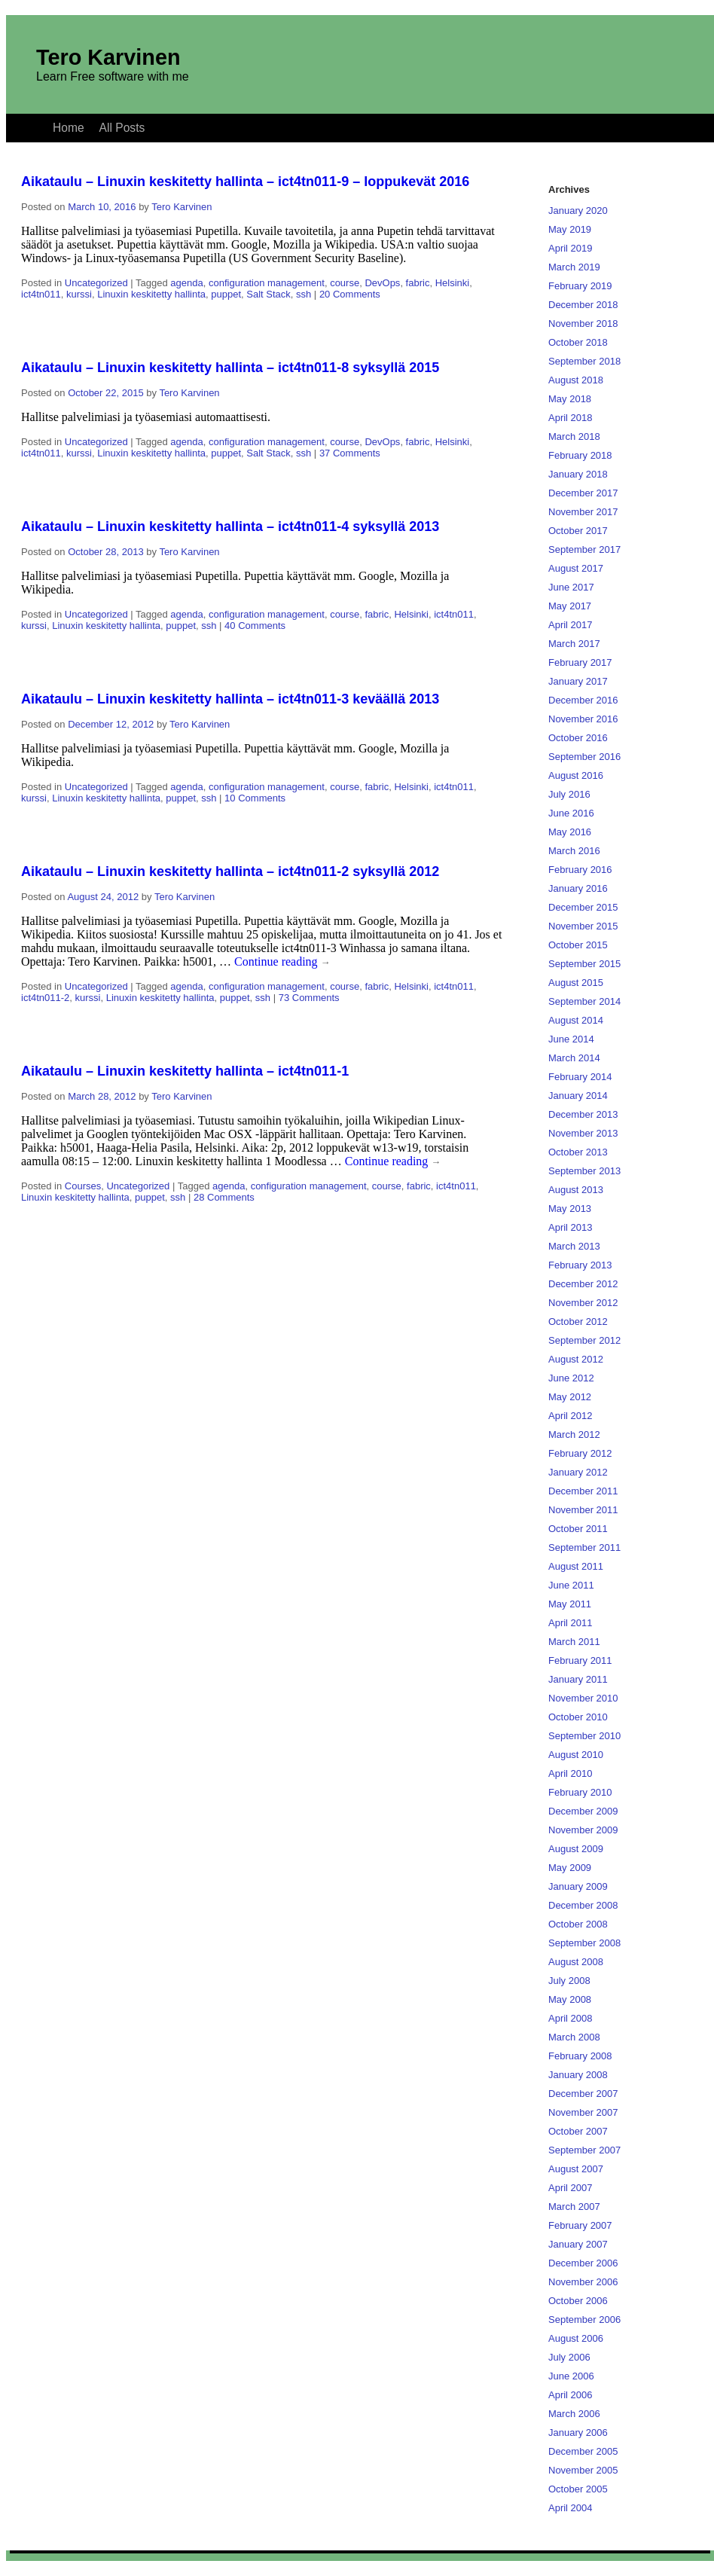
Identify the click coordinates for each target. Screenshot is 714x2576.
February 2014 (580, 1076)
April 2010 (570, 1773)
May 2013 (569, 1208)
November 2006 (583, 2282)
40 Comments (254, 625)
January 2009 (578, 1886)
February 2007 (580, 2225)
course (344, 282)
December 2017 (583, 493)
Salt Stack (268, 294)
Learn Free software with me (112, 76)
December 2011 (583, 1491)
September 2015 (584, 963)
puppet (226, 294)
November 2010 (583, 1698)
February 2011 (580, 1660)
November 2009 (583, 1830)
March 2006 (574, 2413)
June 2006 (571, 2376)
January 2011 (578, 1679)
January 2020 (578, 210)
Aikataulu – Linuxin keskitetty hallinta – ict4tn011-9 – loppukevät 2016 (245, 181)
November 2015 (583, 926)
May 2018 (569, 398)
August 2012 (575, 1359)
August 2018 (575, 380)
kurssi (79, 294)
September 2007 (584, 2150)
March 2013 (574, 1246)
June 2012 (571, 1378)
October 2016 (578, 737)
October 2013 (578, 1152)
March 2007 (574, 2206)
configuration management (267, 282)
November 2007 (583, 2112)
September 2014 (584, 1001)
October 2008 (578, 1924)
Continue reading (282, 961)
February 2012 (580, 1453)
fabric (418, 282)
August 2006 (575, 2338)
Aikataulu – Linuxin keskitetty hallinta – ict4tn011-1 (185, 1071)
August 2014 (575, 1020)
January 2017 (578, 681)
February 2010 (580, 1792)
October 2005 (578, 2489)
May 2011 (569, 1604)
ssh (303, 294)
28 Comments (224, 1197)
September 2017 (584, 549)
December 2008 (583, 1905)
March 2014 (574, 1058)
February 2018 (580, 455)
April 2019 (570, 248)
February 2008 (580, 2056)
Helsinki (452, 282)
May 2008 (569, 1999)
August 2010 (575, 1754)
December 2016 (583, 700)
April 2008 (570, 2018)
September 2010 (584, 1735)
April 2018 (570, 417)
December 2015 (583, 907)
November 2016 (583, 719)
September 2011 (584, 1547)
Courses (83, 1186)
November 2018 (583, 323)
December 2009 (583, 1811)
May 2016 (569, 832)
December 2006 (583, 2263)
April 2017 (570, 624)
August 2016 (575, 775)
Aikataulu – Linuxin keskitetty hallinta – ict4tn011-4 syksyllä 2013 (230, 526)
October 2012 (578, 1321)
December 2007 (583, 2093)
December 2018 (583, 304)
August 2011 (575, 1566)
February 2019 (580, 285)
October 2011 (578, 1528)
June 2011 (571, 1585)
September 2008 (584, 1943)
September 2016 (584, 756)
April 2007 (570, 2187)
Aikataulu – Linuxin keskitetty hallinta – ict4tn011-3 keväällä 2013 (230, 699)
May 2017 (569, 606)
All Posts (122, 127)
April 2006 (570, 2395)
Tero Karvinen (108, 57)
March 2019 (574, 267)
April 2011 (570, 1622)
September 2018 (584, 361)
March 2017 (574, 643)
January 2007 (578, 2244)
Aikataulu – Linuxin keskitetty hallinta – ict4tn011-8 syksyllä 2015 (230, 367)
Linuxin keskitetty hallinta (151, 294)
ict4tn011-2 (45, 997)
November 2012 (583, 1302)
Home (68, 127)
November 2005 (583, 2470)
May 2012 (569, 1396)
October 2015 (578, 945)
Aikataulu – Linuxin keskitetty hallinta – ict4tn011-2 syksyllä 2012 (230, 871)
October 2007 (578, 2131)
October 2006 (578, 2300)
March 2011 (574, 1641)
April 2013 (570, 1227)
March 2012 (574, 1434)
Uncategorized (96, 282)
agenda (186, 282)
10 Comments (254, 798)
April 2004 (570, 2507)
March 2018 (574, 436)
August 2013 (575, 1189)
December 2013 (583, 1114)
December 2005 (583, 2451)
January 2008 (578, 2074)
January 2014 (578, 1095)
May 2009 (569, 1867)
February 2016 (580, 869)
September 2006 (584, 2319)
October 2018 (578, 342)
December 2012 (583, 1284)
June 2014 (571, 1039)
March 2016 (574, 850)
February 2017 (580, 662)
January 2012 (578, 1472)
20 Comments (349, 294)
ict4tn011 (41, 294)
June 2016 (571, 813)
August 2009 (575, 1848)
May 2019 (569, 229)
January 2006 (578, 2432)
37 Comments (349, 453)
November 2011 (583, 1509)
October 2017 (578, 530)
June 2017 (571, 587)
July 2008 (569, 1980)
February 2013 (580, 1265)
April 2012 (570, 1415)
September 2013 (584, 1171)
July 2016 (569, 794)
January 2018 (578, 474)
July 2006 (569, 2357)
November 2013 (583, 1133)
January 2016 (578, 888)
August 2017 (575, 568)
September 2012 (584, 1340)
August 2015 (575, 982)
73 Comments (309, 997)
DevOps (382, 282)
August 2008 (575, 1961)
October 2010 (578, 1717)
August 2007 (575, 2169)
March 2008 (574, 2037)
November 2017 (583, 511)
